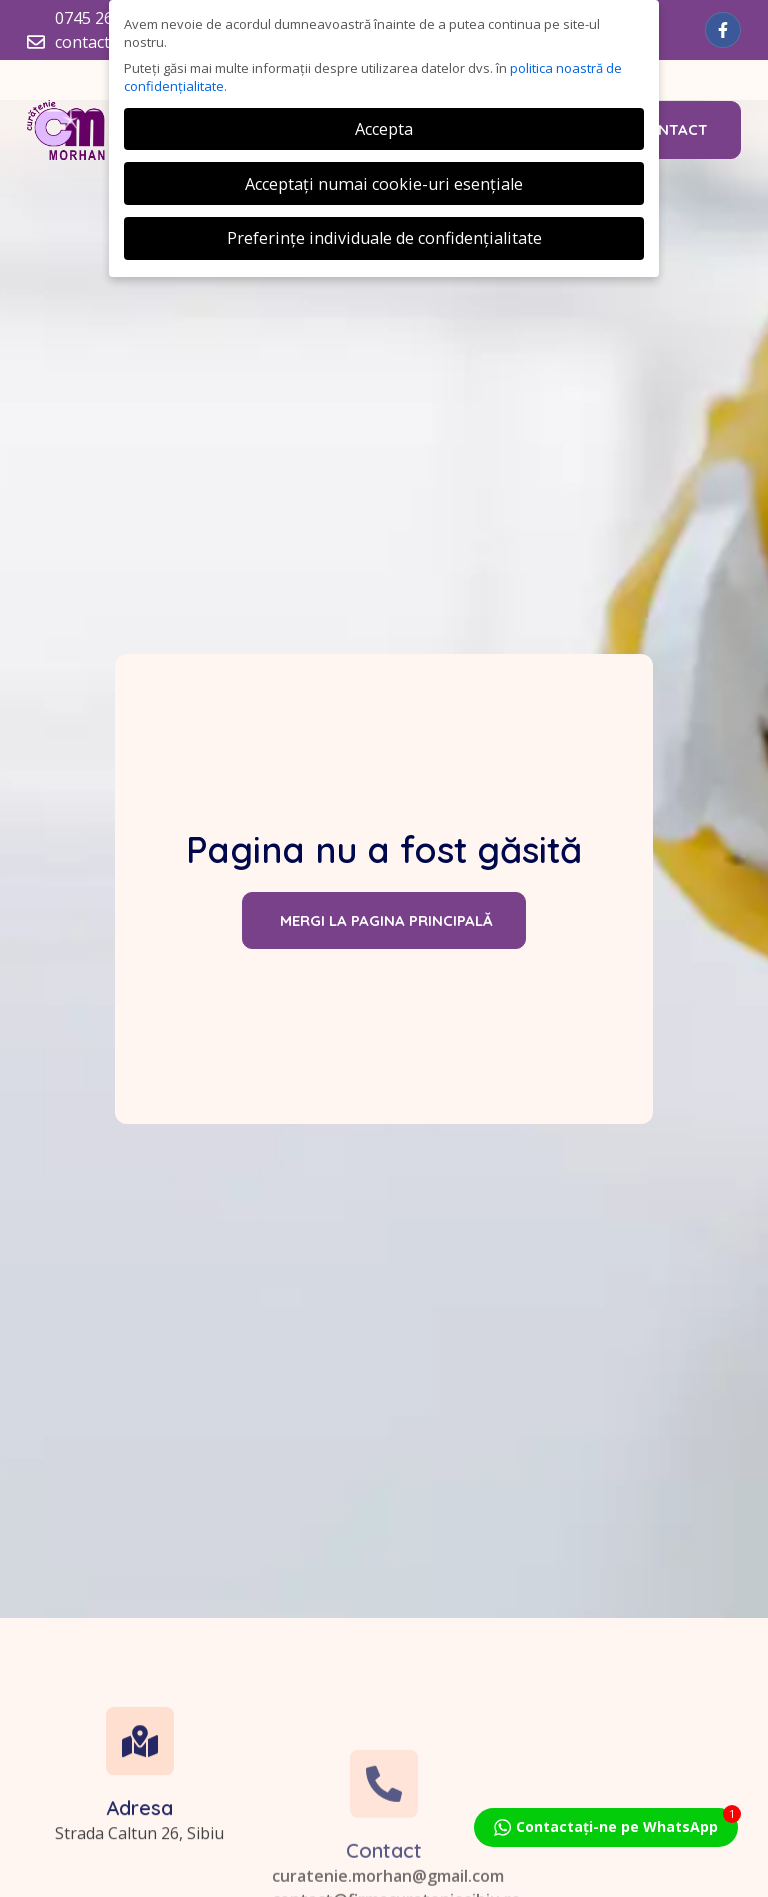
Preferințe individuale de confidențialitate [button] (384, 238)
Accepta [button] (384, 129)
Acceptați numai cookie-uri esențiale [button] (384, 184)
